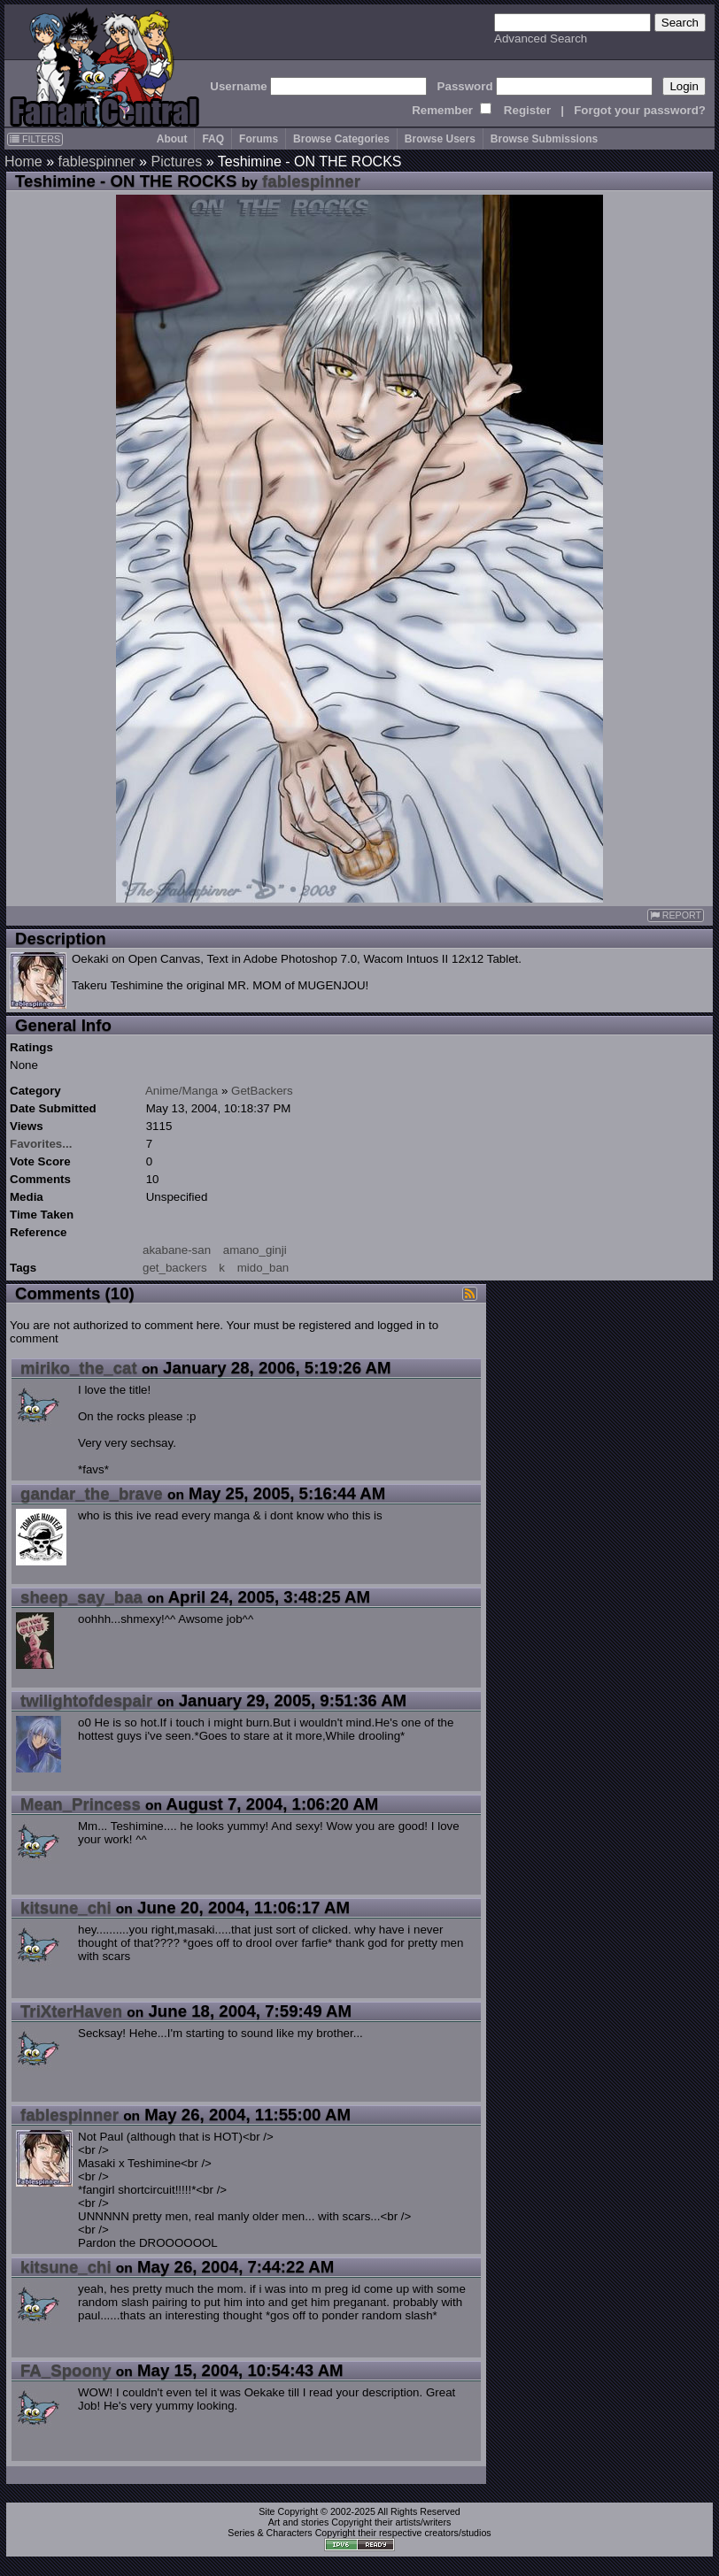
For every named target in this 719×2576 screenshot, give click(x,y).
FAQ (213, 139)
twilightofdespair (86, 1700)
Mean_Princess (80, 1804)
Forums (258, 139)
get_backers (175, 1267)
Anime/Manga (181, 1090)
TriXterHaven (71, 2011)
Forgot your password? (640, 110)
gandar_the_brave (91, 1493)
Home (23, 161)
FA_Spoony (66, 2370)
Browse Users (440, 139)
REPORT (675, 915)
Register (527, 110)
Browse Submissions (544, 139)
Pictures (176, 161)
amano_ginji (255, 1250)
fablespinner (96, 161)
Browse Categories (341, 139)
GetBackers (262, 1090)
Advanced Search (540, 38)
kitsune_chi (66, 1907)
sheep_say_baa (81, 1597)
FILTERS (35, 139)
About (172, 139)
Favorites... (41, 1143)
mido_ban (263, 1267)
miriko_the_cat (78, 1367)
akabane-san (177, 1250)
